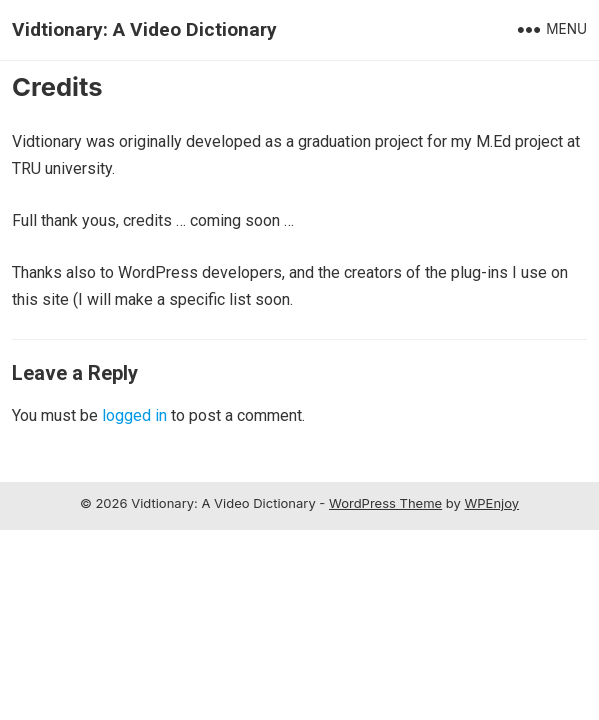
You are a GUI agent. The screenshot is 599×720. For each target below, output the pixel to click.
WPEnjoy (492, 503)
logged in (134, 415)
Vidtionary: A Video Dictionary (144, 29)
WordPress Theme (385, 503)
